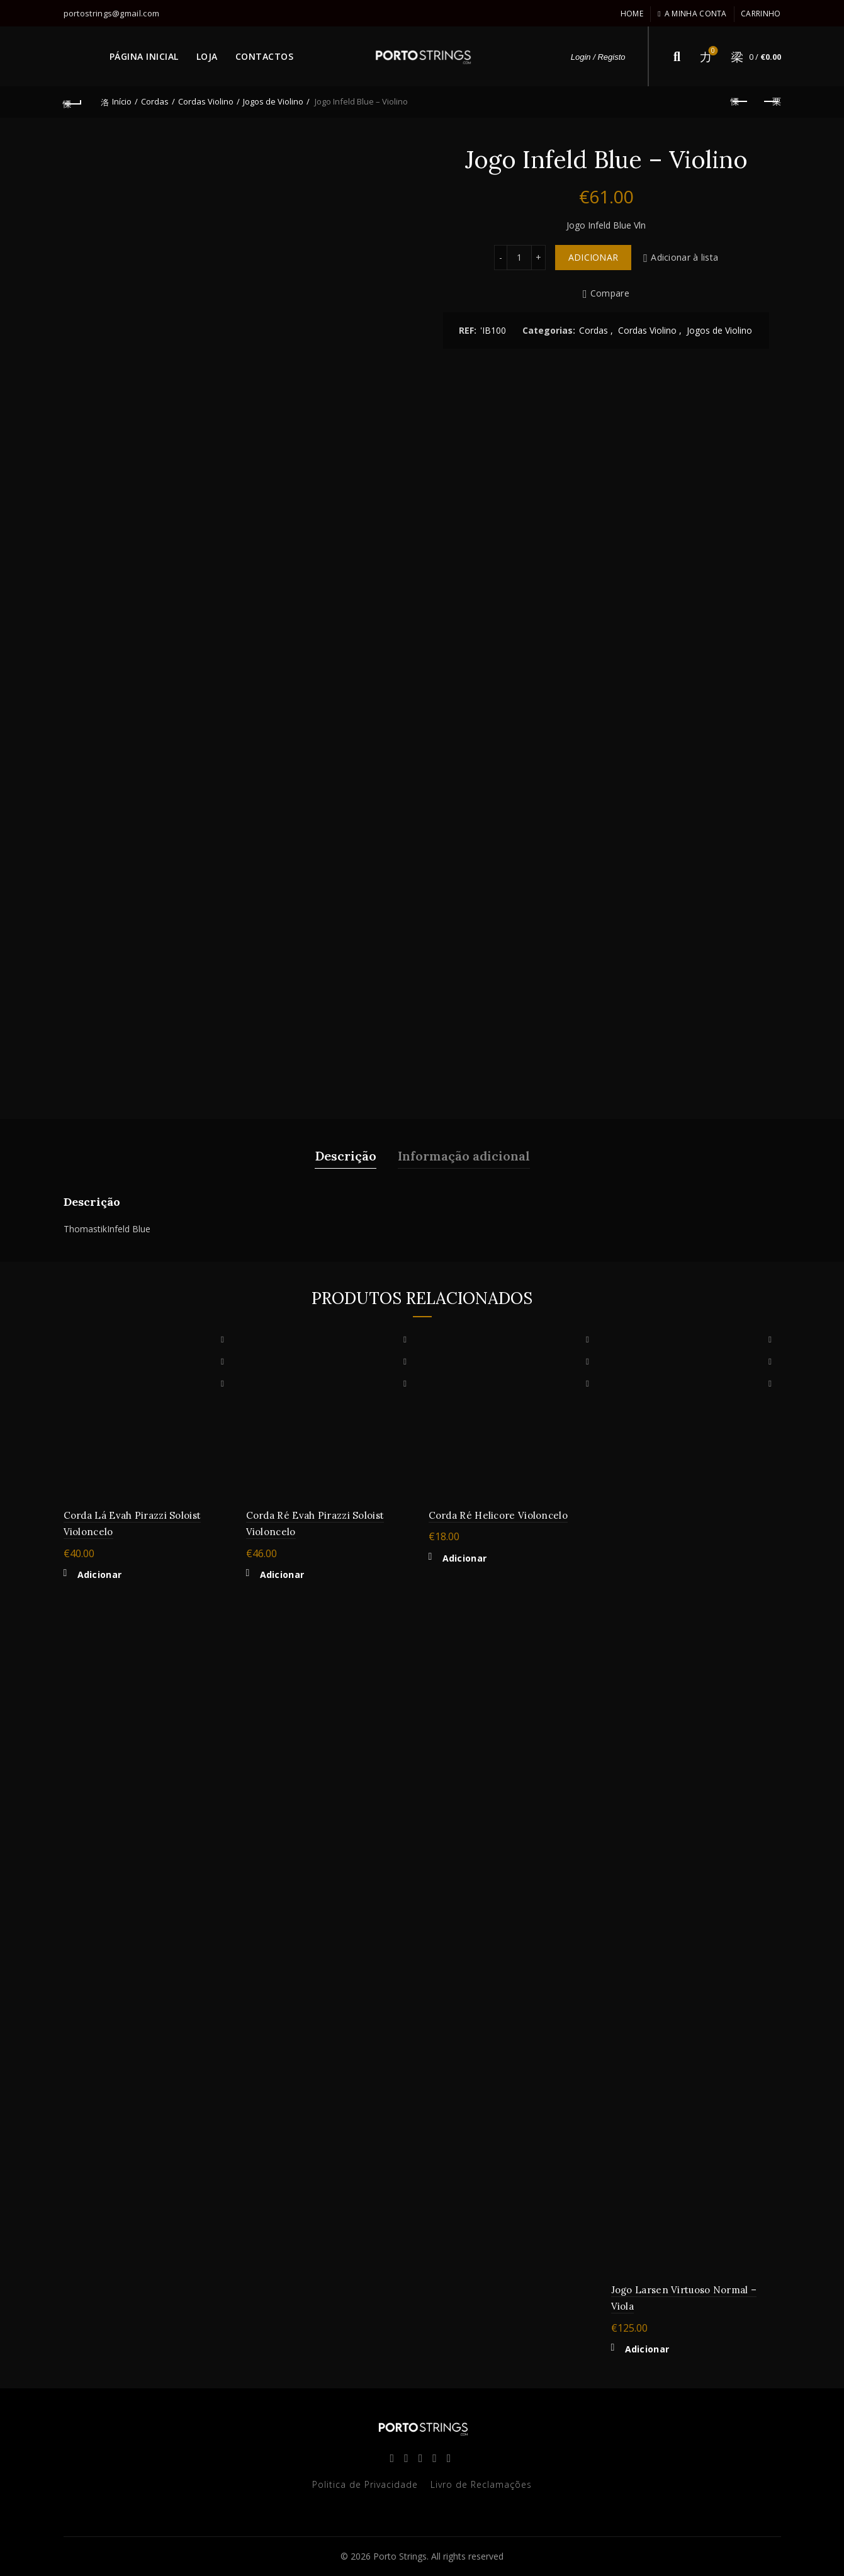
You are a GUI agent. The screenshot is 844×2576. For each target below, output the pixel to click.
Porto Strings (400, 2556)
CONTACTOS (264, 56)
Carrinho (760, 13)
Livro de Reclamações (481, 2484)
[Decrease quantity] (500, 257)
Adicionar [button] (99, 1574)
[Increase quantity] (539, 257)
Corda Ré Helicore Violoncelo (498, 1515)
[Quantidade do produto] (519, 257)
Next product (771, 101)
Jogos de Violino (273, 101)
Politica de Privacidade (365, 2484)
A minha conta (692, 13)
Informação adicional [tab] (464, 1156)
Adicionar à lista (684, 257)
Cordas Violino (206, 101)
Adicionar (593, 257)
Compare (609, 294)
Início (122, 101)
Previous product (740, 101)
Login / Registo (598, 57)
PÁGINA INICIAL (144, 56)
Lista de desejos (711, 51)
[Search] (677, 56)
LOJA (207, 56)
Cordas (155, 101)
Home (632, 13)
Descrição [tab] (345, 1156)
